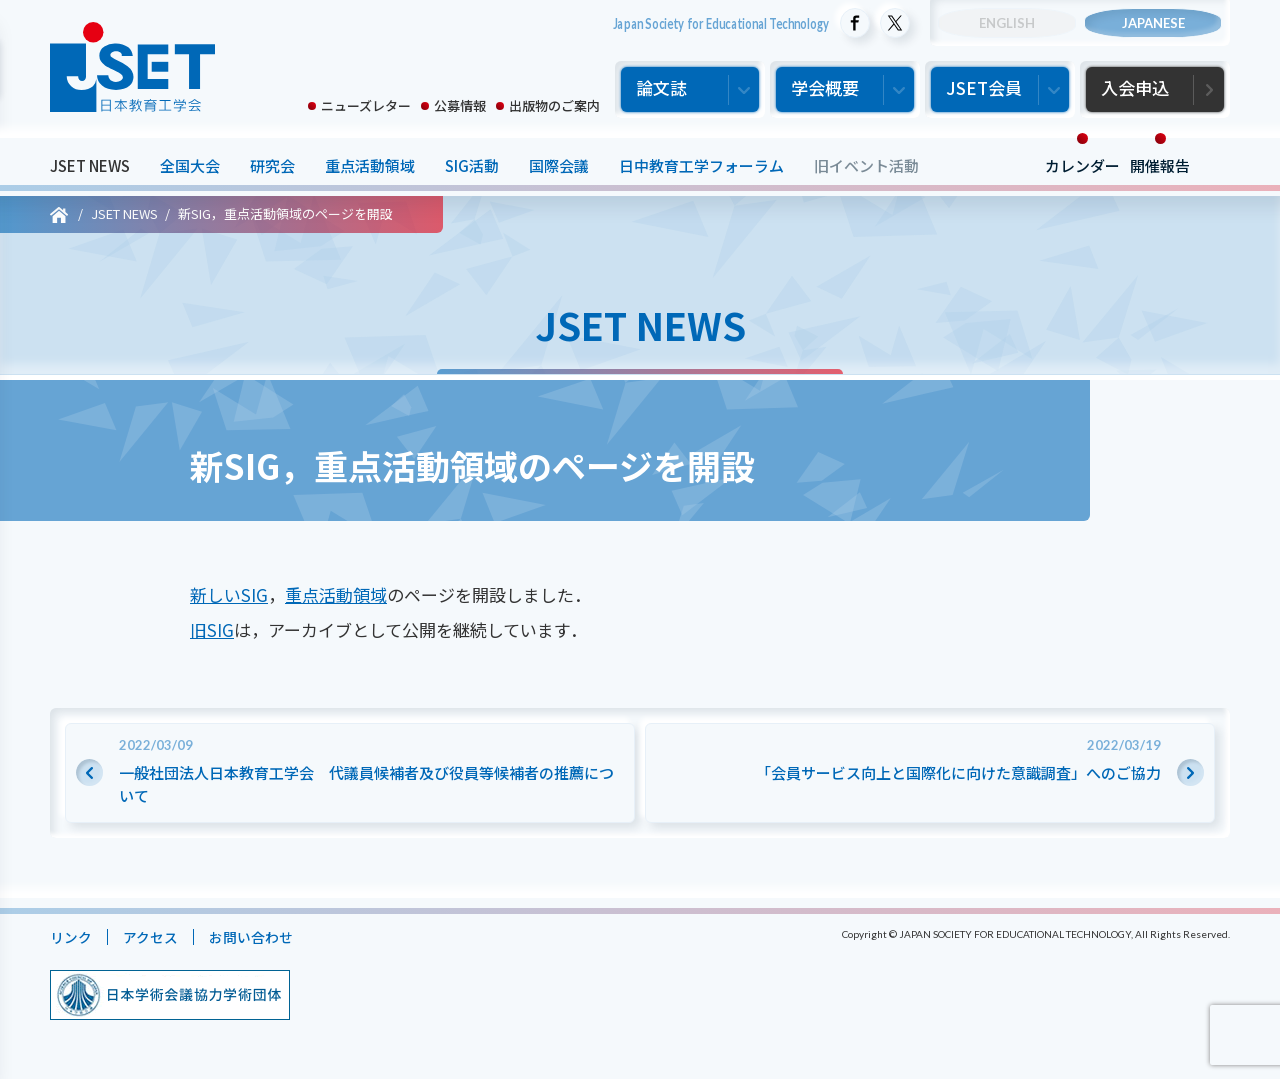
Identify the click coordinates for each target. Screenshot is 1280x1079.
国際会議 (559, 165)
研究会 (272, 165)
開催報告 (1160, 165)
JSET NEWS (90, 165)
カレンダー (1082, 165)
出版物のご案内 (554, 105)
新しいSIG (229, 594)
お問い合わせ (261, 936)
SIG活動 (472, 165)
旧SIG (212, 629)
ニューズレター (366, 105)
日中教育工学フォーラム (701, 165)
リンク (72, 936)
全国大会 (190, 165)
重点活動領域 (370, 165)
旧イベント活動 (866, 165)
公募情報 (460, 105)
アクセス (155, 936)
